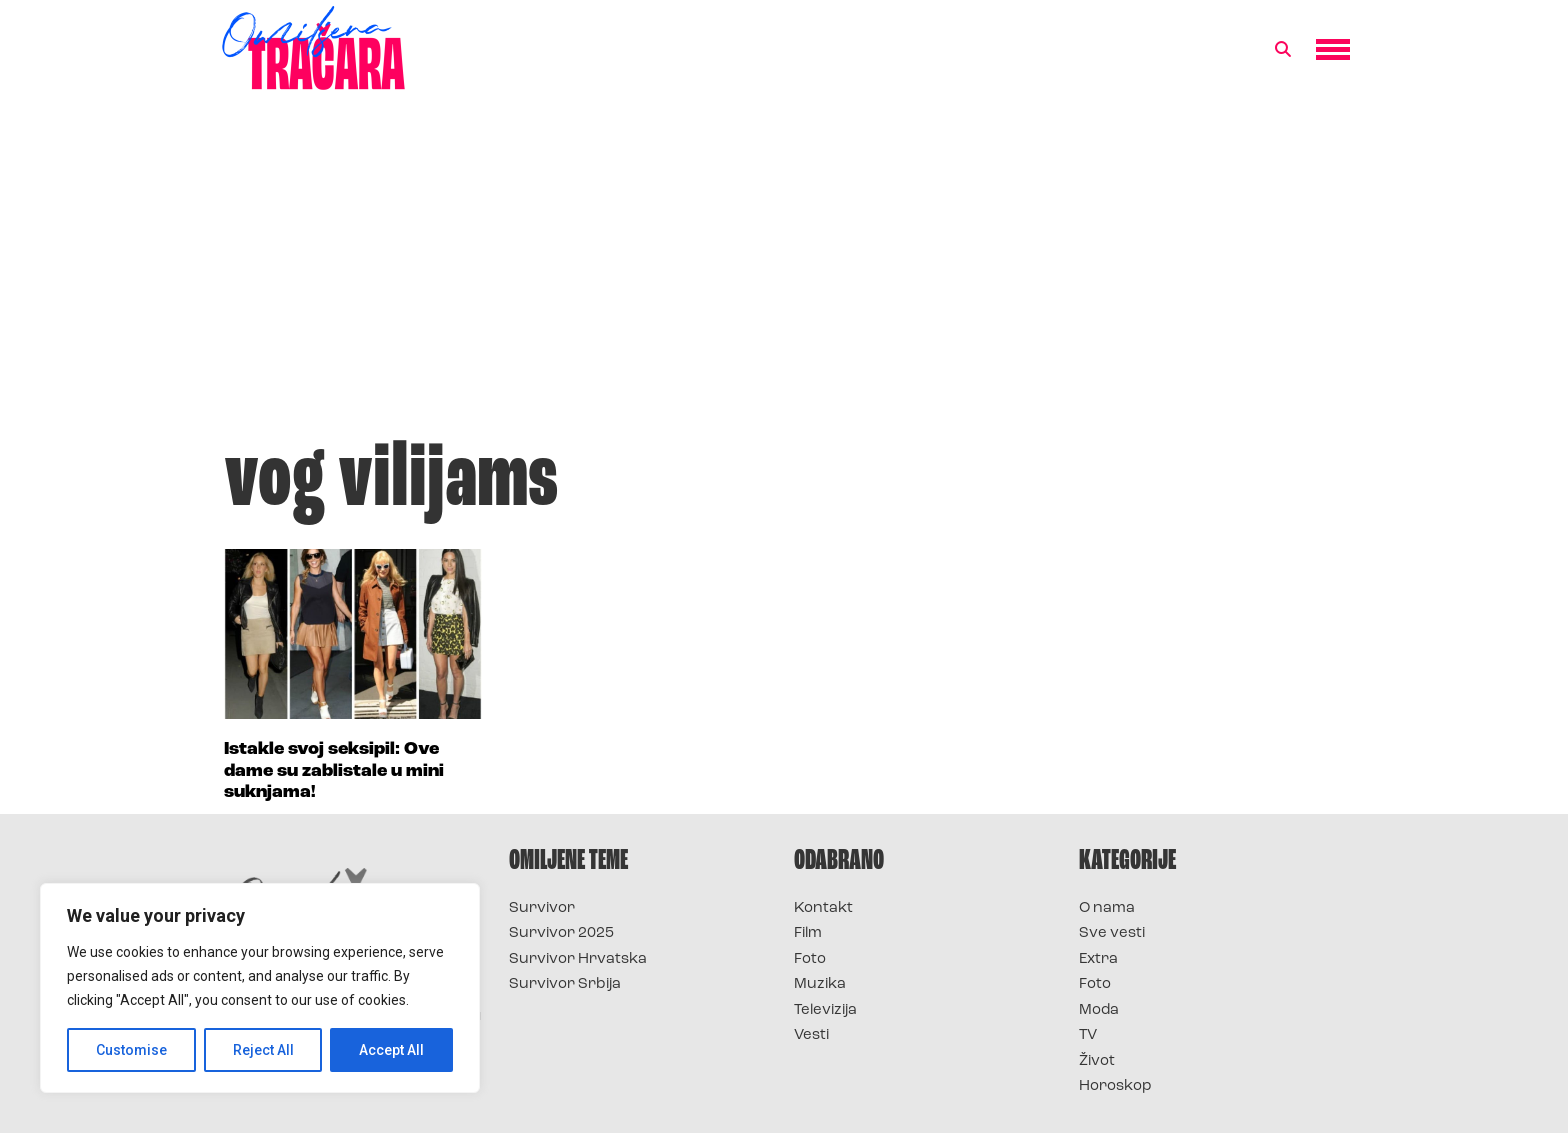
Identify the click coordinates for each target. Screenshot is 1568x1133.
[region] (260, 988)
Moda (1099, 1010)
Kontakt (823, 908)
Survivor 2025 (561, 933)
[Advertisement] (784, 274)
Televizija (825, 1010)
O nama (1107, 908)
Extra (1098, 959)
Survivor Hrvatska (578, 959)
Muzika (820, 984)
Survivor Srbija (565, 984)
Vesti (811, 1035)
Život (1097, 1061)
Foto (810, 959)
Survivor (542, 908)
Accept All (391, 1050)
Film (808, 933)
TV (1088, 1035)
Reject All (263, 1050)
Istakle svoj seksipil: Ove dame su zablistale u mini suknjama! (334, 771)
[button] (1283, 50)
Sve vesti (1112, 933)
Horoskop (1115, 1086)
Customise (131, 1050)
